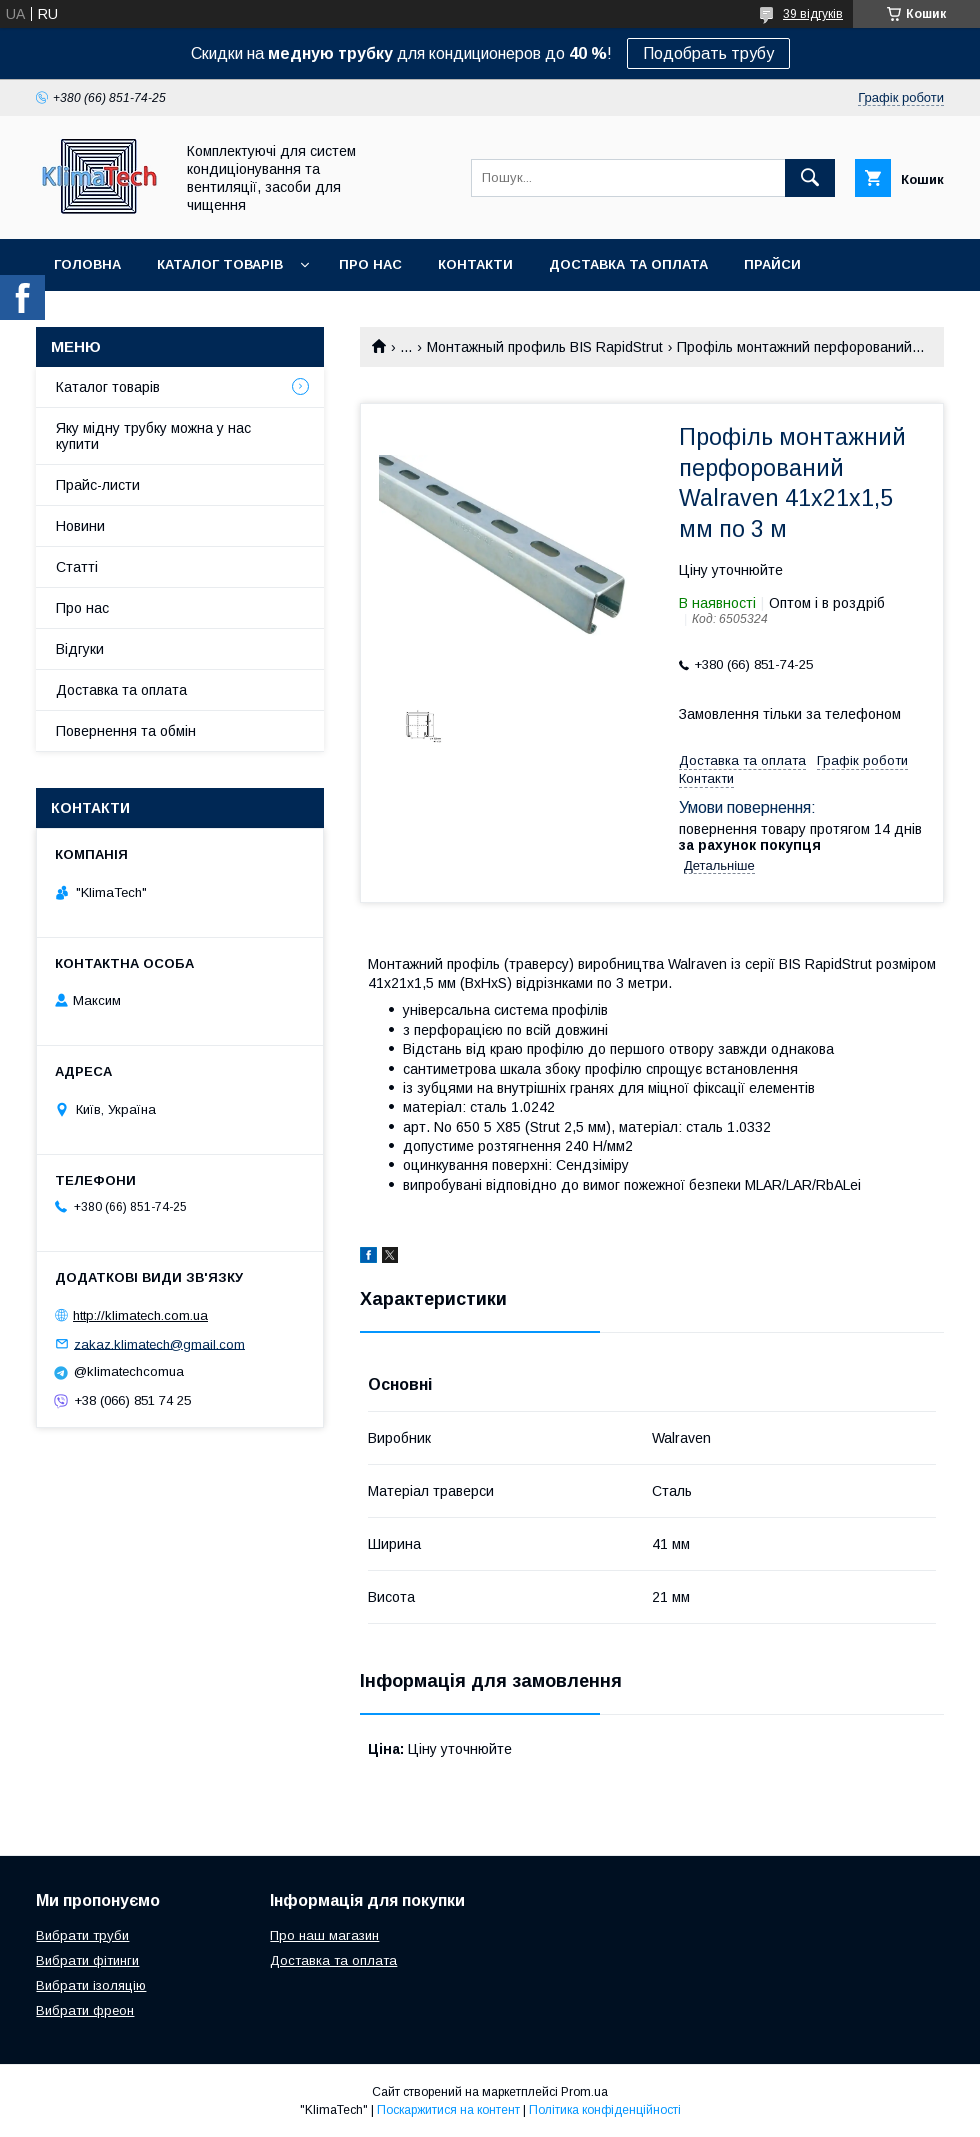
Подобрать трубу (708, 53)
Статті (77, 567)
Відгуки (80, 649)
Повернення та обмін (126, 731)
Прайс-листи (98, 485)
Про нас (370, 264)
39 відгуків (813, 14)
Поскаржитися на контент (448, 2110)
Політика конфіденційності (605, 2110)
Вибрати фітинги (87, 1960)
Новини (80, 526)
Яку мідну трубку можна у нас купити (153, 436)
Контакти (475, 264)
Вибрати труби (82, 1935)
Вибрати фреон (85, 2010)
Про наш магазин (324, 1935)
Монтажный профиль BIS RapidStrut (545, 347)
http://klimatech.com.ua (140, 1315)
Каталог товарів (220, 264)
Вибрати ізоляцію (91, 1985)
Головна (87, 264)
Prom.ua (584, 2092)
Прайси (772, 264)
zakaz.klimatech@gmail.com (159, 1343)
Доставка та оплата (628, 264)
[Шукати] (810, 178)
